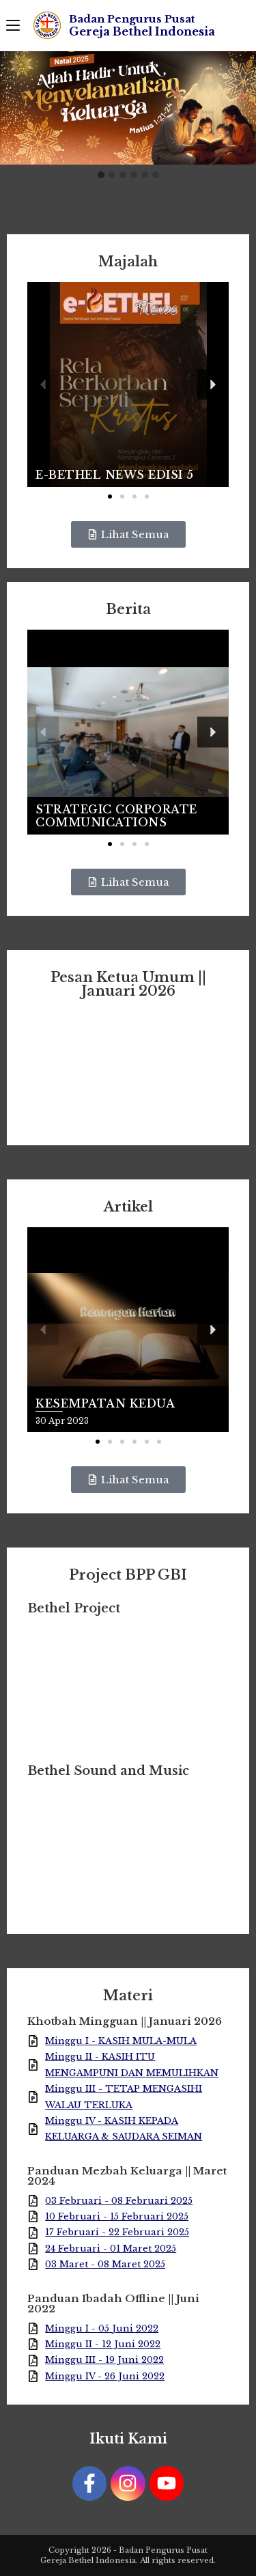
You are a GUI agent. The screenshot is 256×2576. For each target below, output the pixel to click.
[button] (101, 175)
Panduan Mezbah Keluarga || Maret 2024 (127, 2175)
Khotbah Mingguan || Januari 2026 (124, 2021)
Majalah (128, 261)
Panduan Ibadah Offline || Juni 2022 (113, 2303)
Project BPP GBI (128, 1575)
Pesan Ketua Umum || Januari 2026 (128, 984)
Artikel (128, 1207)
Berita (128, 609)
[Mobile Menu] (13, 25)
